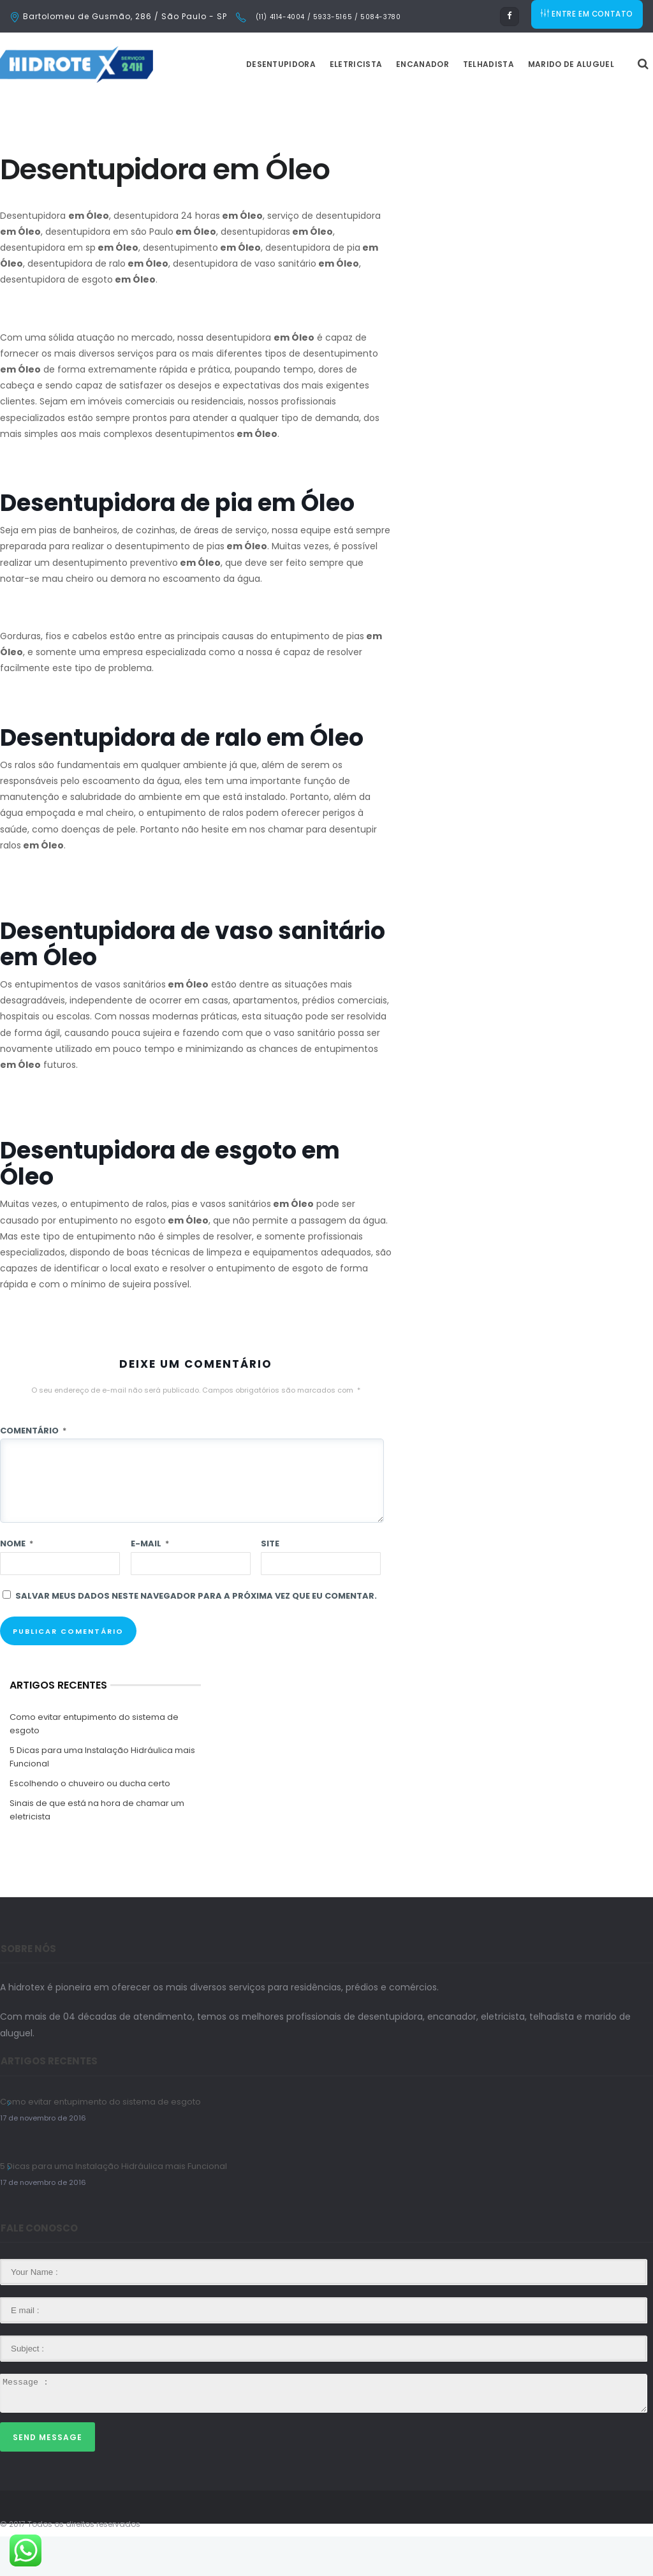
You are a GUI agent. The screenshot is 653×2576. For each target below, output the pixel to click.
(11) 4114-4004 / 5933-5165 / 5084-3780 (326, 17)
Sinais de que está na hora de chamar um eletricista (97, 1849)
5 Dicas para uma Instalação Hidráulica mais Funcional (102, 1796)
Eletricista (388, 103)
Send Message (47, 2476)
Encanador (454, 103)
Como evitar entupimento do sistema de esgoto (94, 1763)
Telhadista (520, 103)
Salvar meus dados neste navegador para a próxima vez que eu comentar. (196, 1635)
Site (270, 1583)
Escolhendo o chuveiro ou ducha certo (90, 1823)
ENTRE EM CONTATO (588, 16)
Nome (16, 1583)
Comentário (33, 1470)
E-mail (150, 1583)
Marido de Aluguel (603, 103)
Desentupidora (313, 103)
